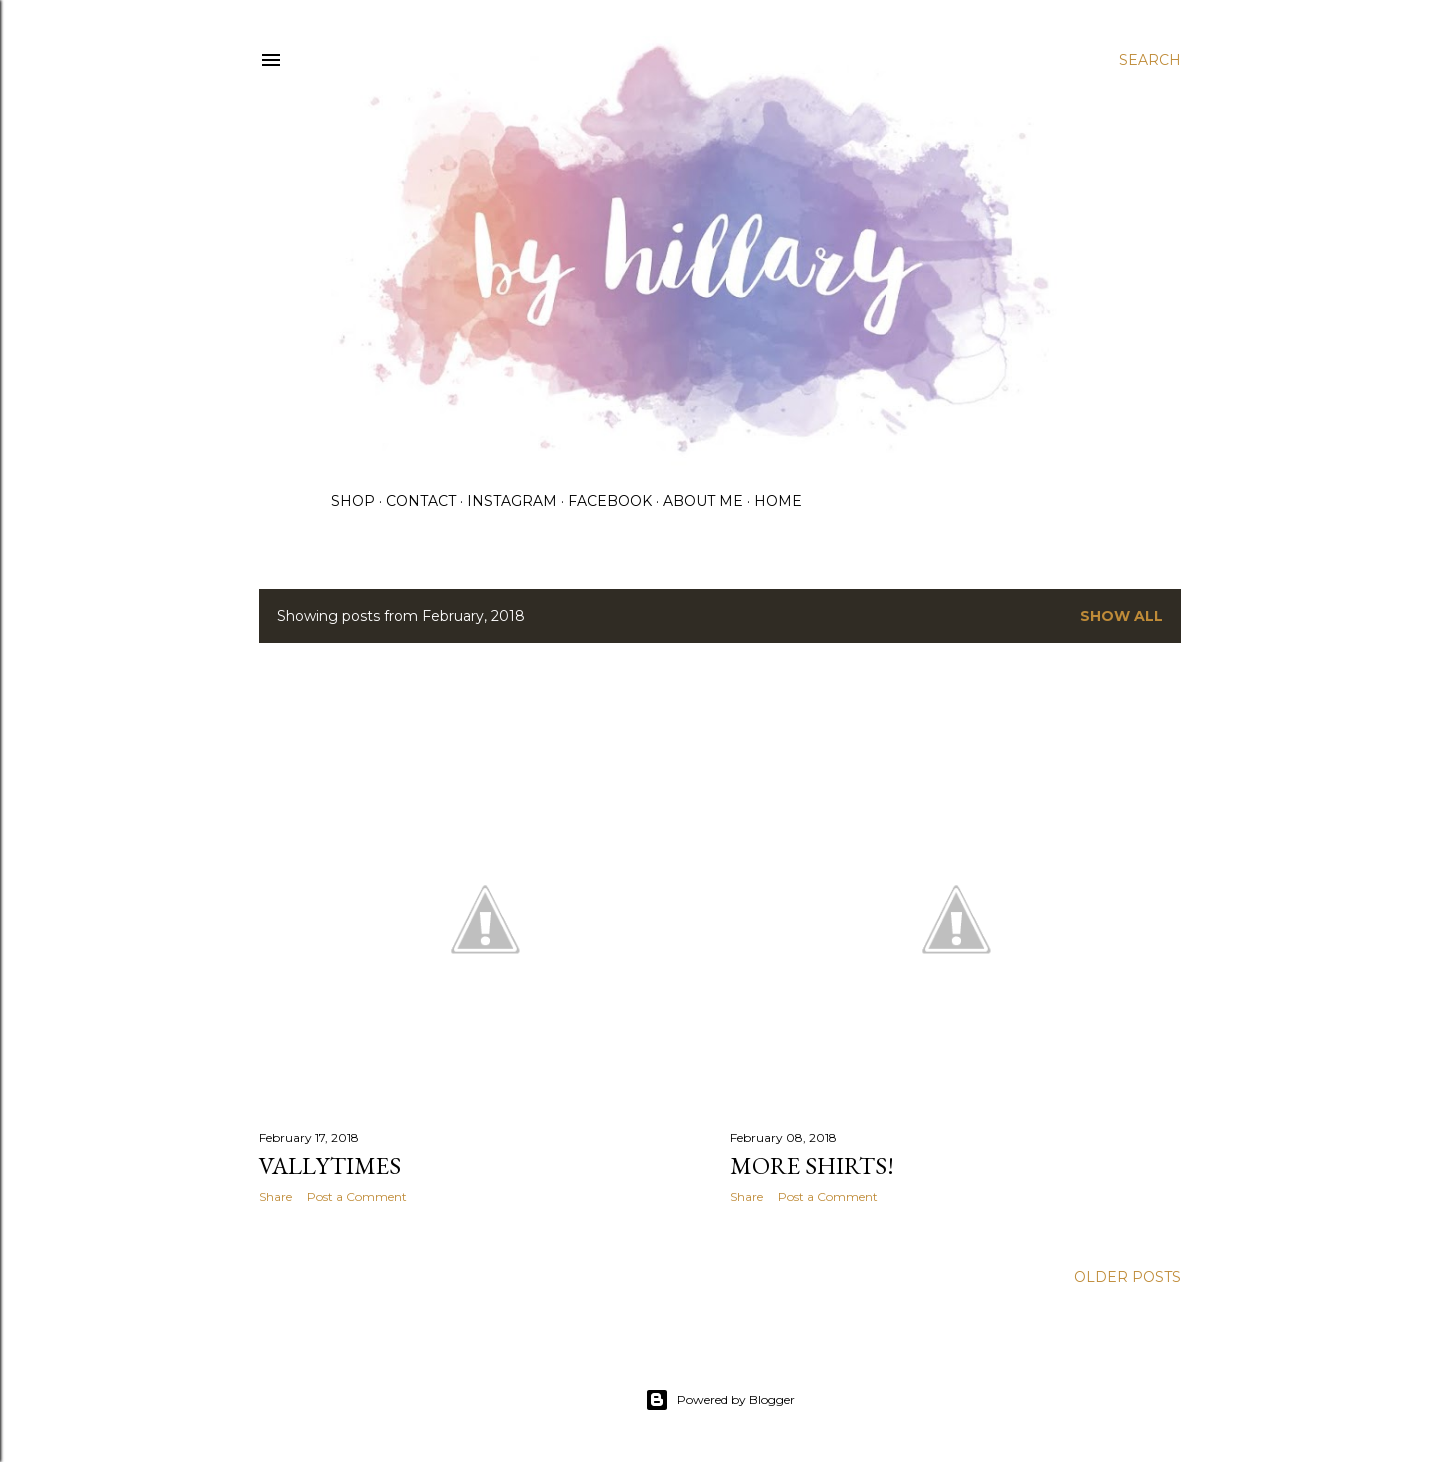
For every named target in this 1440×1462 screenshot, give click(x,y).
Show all (1121, 616)
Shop (353, 501)
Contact (421, 501)
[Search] (1150, 60)
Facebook (610, 501)
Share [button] (275, 1196)
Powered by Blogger (720, 1400)
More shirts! (812, 1165)
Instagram (512, 501)
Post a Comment (357, 1196)
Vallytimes (330, 1165)
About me (703, 501)
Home (778, 501)
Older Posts (1127, 1277)
